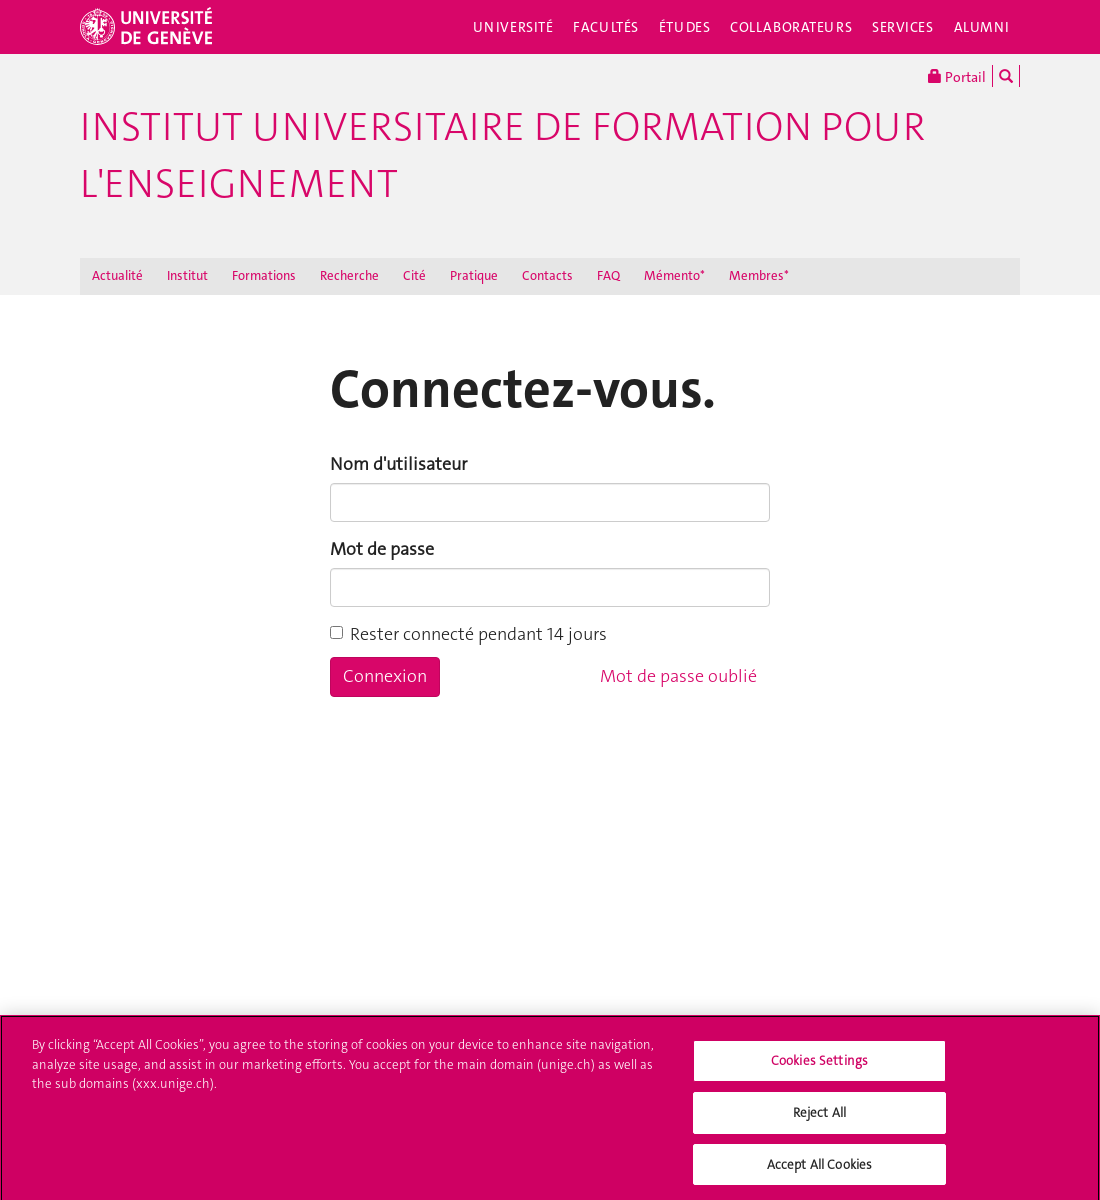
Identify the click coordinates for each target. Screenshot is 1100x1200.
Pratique (474, 275)
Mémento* (674, 275)
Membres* (759, 275)
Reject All (819, 1118)
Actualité (117, 275)
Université (513, 27)
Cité (414, 275)
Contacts (547, 275)
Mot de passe (382, 549)
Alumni (982, 27)
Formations (264, 275)
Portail (957, 76)
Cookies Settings (819, 1067)
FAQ (608, 275)
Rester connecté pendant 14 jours (468, 634)
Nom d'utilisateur (398, 464)
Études (684, 27)
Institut (187, 275)
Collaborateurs (791, 27)
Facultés (606, 27)
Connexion (385, 676)
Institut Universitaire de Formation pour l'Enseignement (502, 155)
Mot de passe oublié (678, 676)
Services (903, 27)
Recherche (349, 275)
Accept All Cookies (819, 1170)
